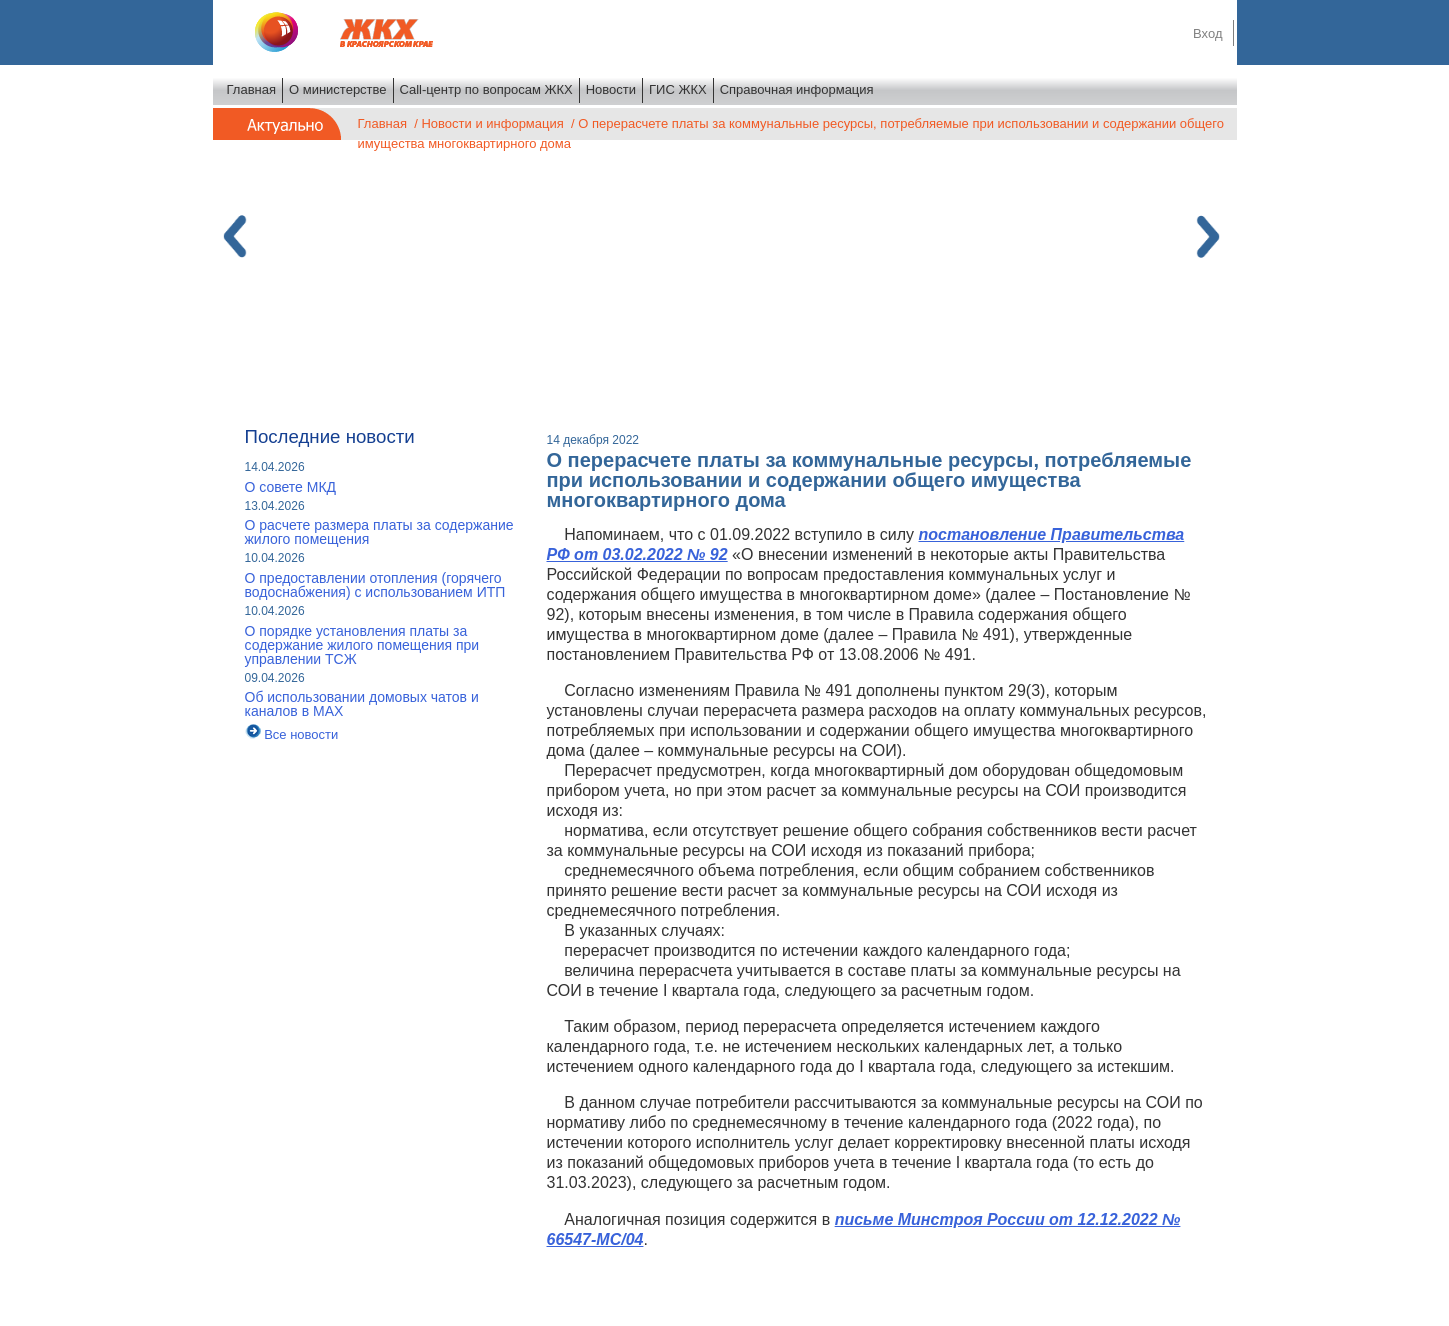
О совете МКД (291, 487)
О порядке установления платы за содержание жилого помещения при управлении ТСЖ (362, 645)
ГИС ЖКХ (678, 89)
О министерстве (338, 89)
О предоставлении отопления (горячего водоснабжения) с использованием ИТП (375, 585)
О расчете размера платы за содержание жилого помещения (379, 532)
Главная (251, 89)
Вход (1207, 33)
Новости (611, 89)
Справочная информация (797, 89)
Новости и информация (492, 123)
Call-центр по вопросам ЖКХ (486, 89)
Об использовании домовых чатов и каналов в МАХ (362, 704)
